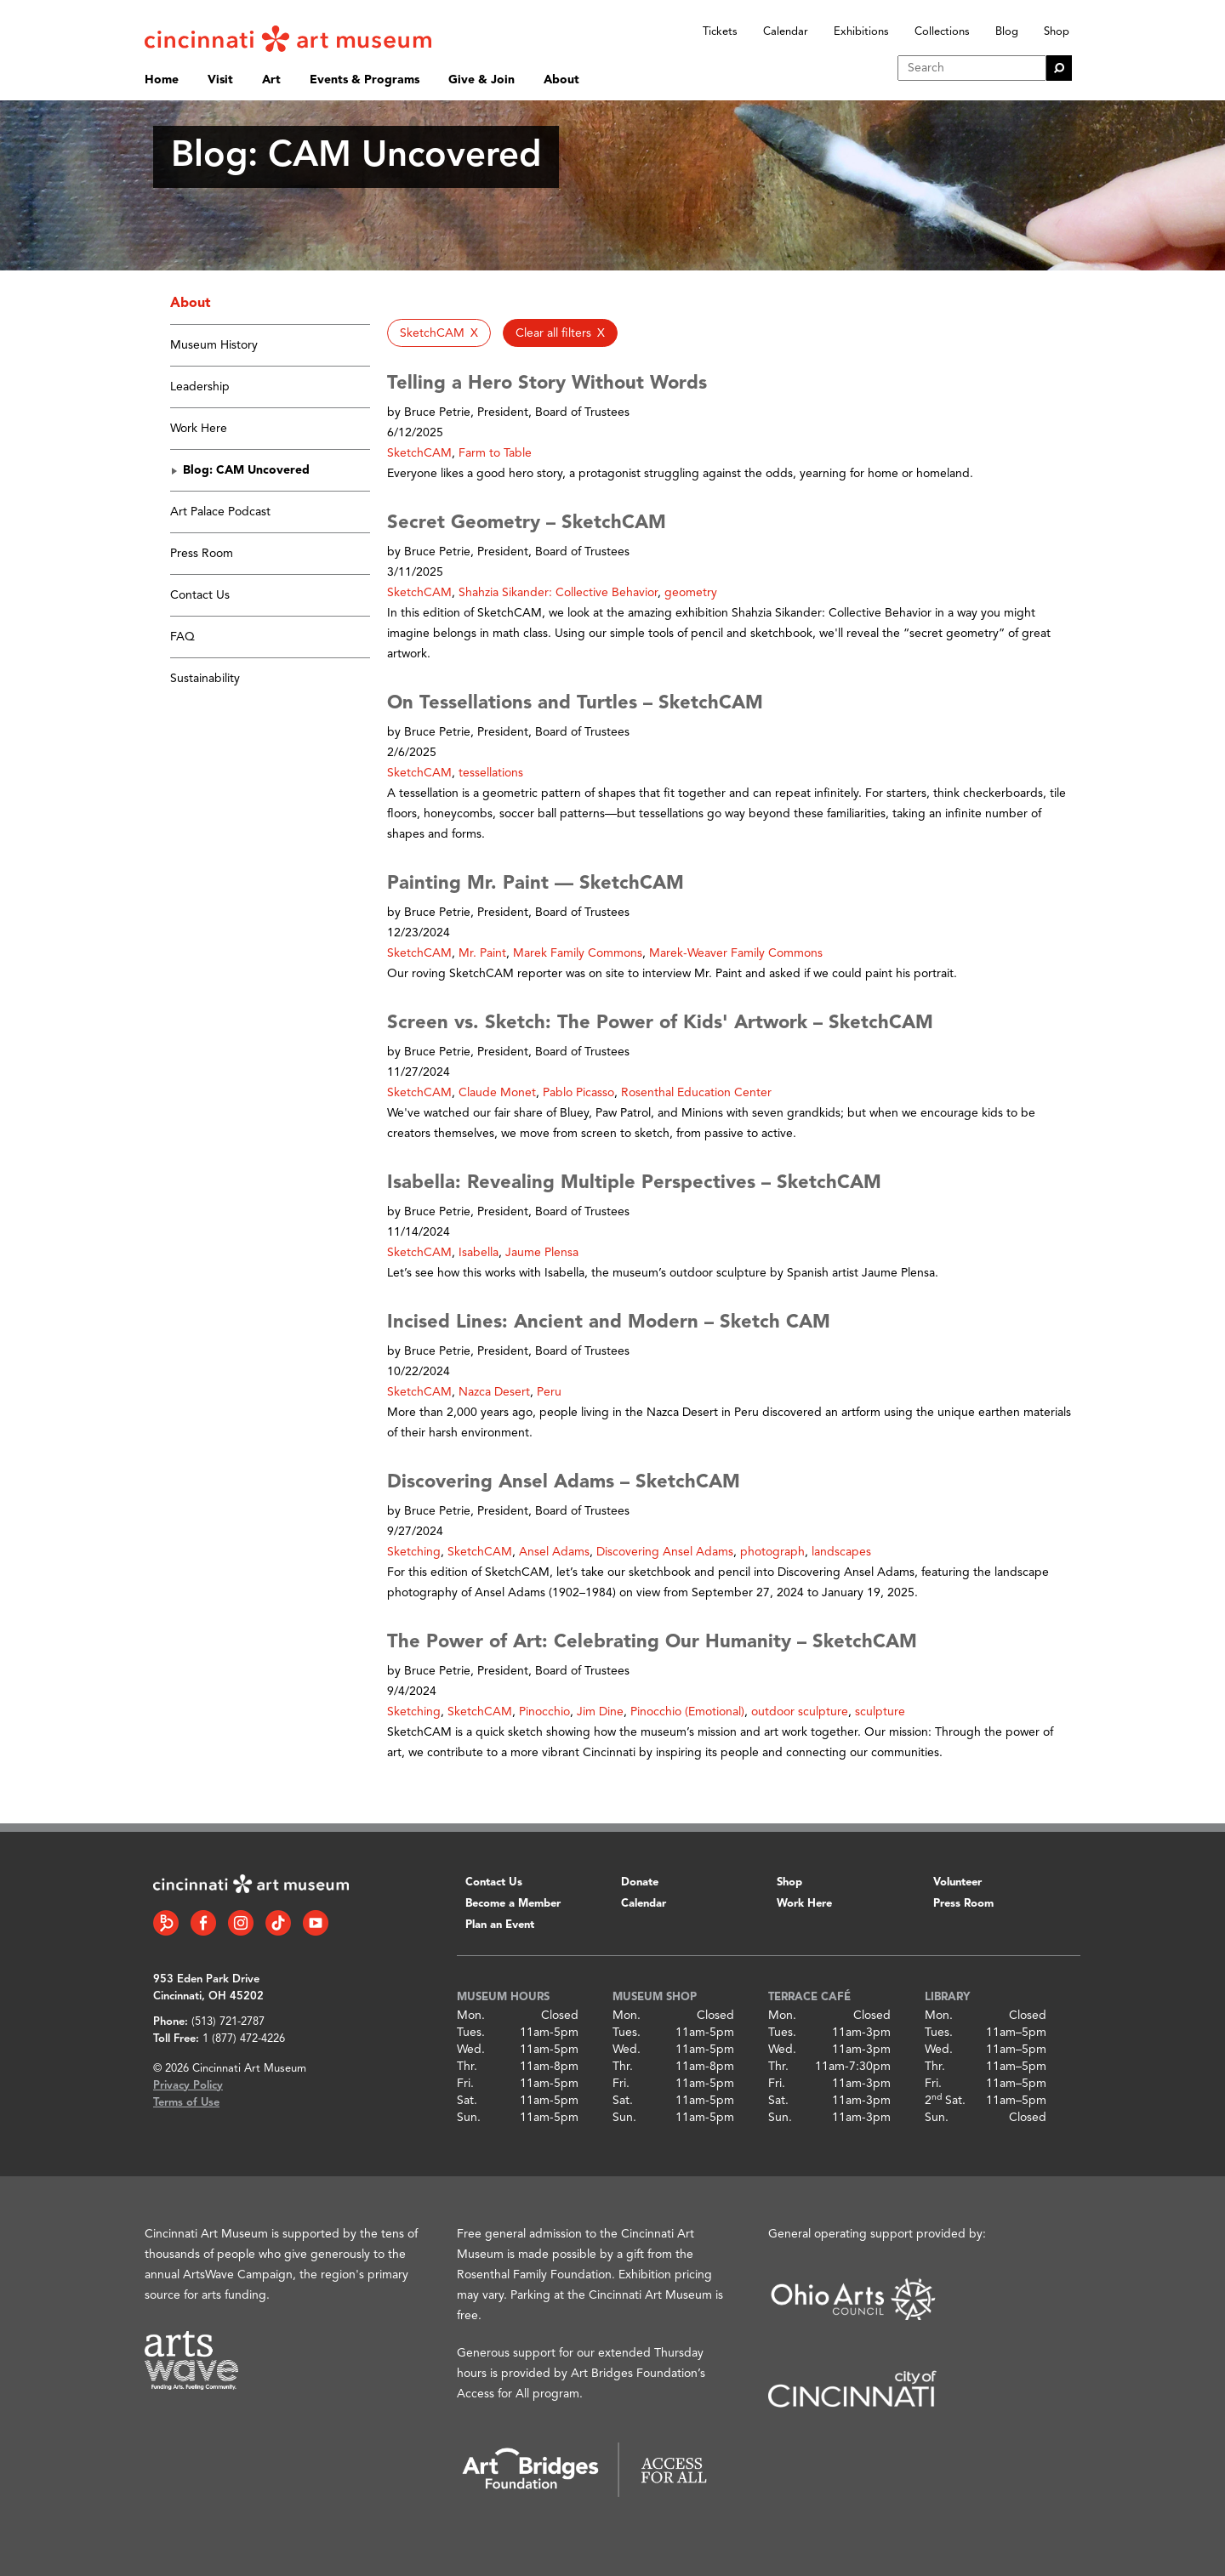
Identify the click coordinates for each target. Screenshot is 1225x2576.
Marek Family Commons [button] (577, 953)
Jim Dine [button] (600, 1712)
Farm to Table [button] (495, 453)
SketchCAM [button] (419, 453)
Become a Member (513, 1903)
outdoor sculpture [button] (799, 1712)
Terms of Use (186, 2102)
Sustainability (205, 679)
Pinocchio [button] (544, 1712)
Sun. (469, 2118)
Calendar (785, 31)
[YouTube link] (315, 1923)
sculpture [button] (880, 1712)
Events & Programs (364, 80)
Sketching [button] (414, 1552)
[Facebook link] (203, 1923)
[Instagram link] (241, 1923)
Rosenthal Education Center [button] (696, 1093)
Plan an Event (499, 1925)
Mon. (471, 2016)
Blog (1006, 31)
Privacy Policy (188, 2085)
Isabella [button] (479, 1253)
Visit (220, 80)
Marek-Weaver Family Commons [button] (736, 953)
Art (271, 80)
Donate (639, 1882)
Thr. (467, 2067)
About (561, 80)
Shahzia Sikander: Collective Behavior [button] (558, 593)
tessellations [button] (491, 773)
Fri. (465, 2084)
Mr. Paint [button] (482, 953)
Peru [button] (549, 1392)
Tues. (471, 2033)
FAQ (182, 637)
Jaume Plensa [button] (541, 1253)
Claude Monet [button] (497, 1093)
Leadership (200, 387)
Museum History (214, 345)
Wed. (471, 2050)
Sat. (467, 2101)
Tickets (720, 31)
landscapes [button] (841, 1552)
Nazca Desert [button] (494, 1392)
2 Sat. (945, 2101)
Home (162, 80)
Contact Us (200, 595)
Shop (1056, 31)
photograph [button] (772, 1552)
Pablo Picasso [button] (578, 1093)
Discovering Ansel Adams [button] (664, 1552)
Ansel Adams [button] (554, 1552)
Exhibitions (861, 31)
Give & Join (481, 80)
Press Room (201, 554)
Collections (942, 31)
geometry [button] (690, 593)
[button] (439, 333)
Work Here (198, 429)
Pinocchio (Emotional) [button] (687, 1712)
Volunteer (957, 1882)
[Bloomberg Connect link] (166, 1923)
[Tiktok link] (278, 1923)
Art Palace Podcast (220, 512)
